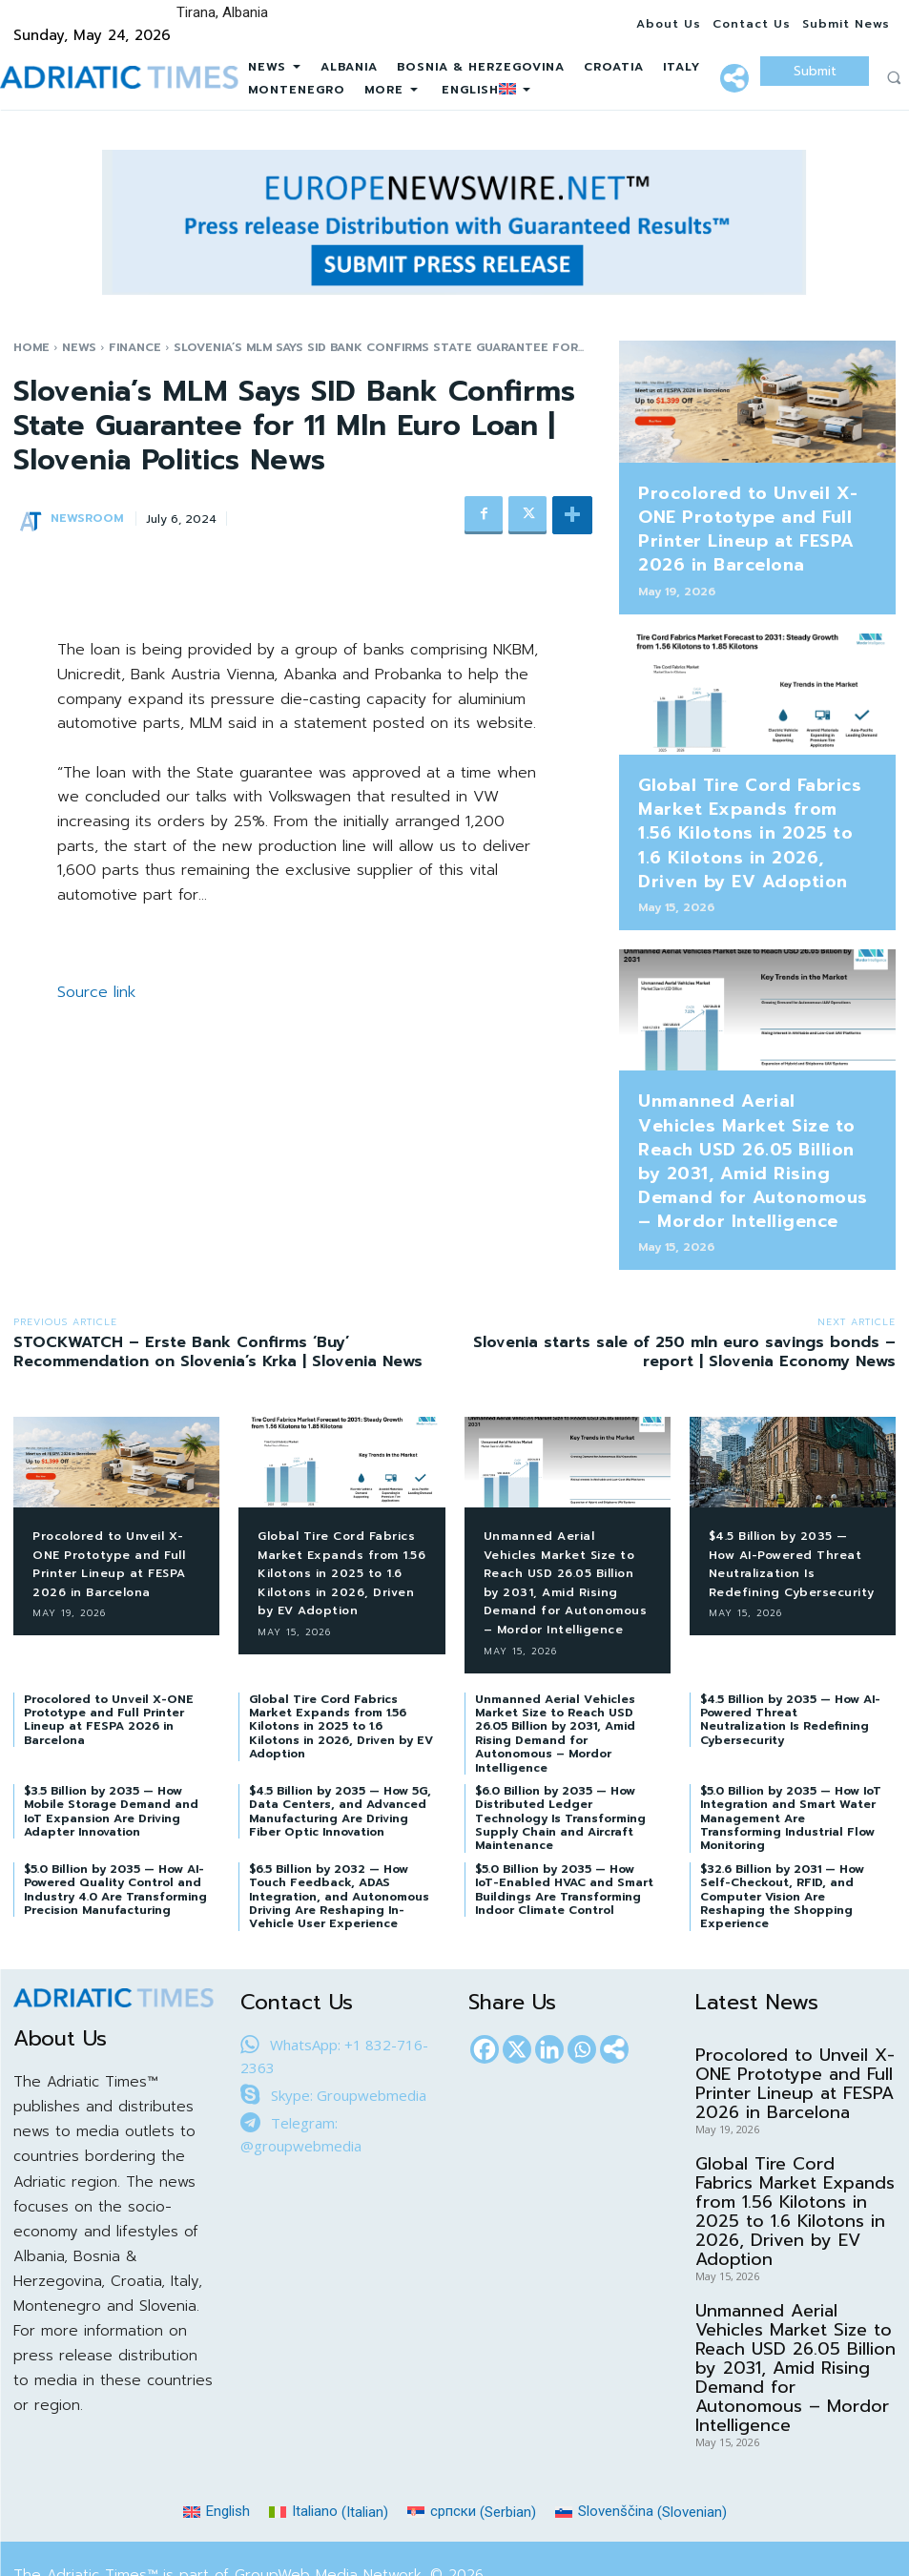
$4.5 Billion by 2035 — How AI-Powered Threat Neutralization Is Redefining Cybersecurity (789, 1492)
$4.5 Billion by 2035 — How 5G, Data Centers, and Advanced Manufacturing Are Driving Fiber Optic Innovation (340, 1750)
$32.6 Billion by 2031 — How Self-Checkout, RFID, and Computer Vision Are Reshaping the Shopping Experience (782, 1835)
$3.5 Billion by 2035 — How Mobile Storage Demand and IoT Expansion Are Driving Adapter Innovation (111, 1750)
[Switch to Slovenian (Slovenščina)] (641, 2451)
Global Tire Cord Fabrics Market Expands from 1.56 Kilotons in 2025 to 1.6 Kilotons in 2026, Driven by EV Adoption (755, 799)
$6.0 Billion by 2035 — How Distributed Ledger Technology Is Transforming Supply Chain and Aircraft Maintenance (560, 1757)
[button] (893, 77)
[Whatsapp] (582, 1988)
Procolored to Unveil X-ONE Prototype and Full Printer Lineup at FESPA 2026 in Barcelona (746, 519)
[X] (517, 1988)
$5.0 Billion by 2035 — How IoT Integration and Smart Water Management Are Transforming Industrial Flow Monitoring (790, 1757)
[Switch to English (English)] (216, 2451)
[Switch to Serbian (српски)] (472, 2451)
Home (31, 347)
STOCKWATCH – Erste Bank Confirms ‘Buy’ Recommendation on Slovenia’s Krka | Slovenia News (218, 1272)
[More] (734, 78)
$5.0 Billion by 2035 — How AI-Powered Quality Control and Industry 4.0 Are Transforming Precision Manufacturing (115, 1828)
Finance (135, 347)
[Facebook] (484, 1988)
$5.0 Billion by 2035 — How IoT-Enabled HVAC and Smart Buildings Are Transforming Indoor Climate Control (564, 1828)
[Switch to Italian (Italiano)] (328, 2451)
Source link (96, 992)
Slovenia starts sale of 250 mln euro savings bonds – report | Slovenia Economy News (684, 1272)
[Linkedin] (549, 1988)
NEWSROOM (87, 518)
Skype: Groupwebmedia (348, 2034)
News (79, 347)
